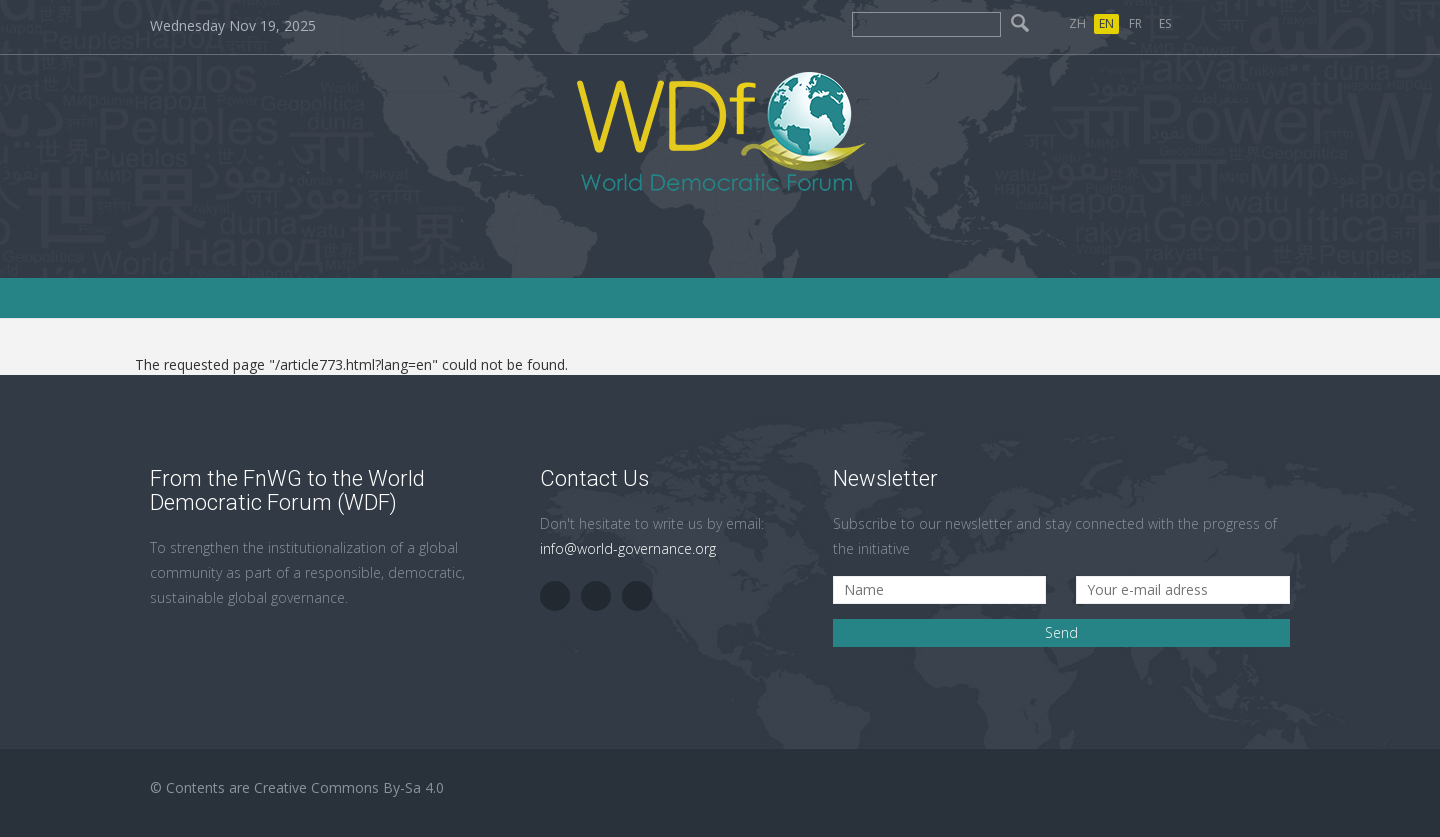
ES (1165, 23)
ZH (1077, 23)
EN (1106, 23)
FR (1135, 23)
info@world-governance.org (628, 548)
